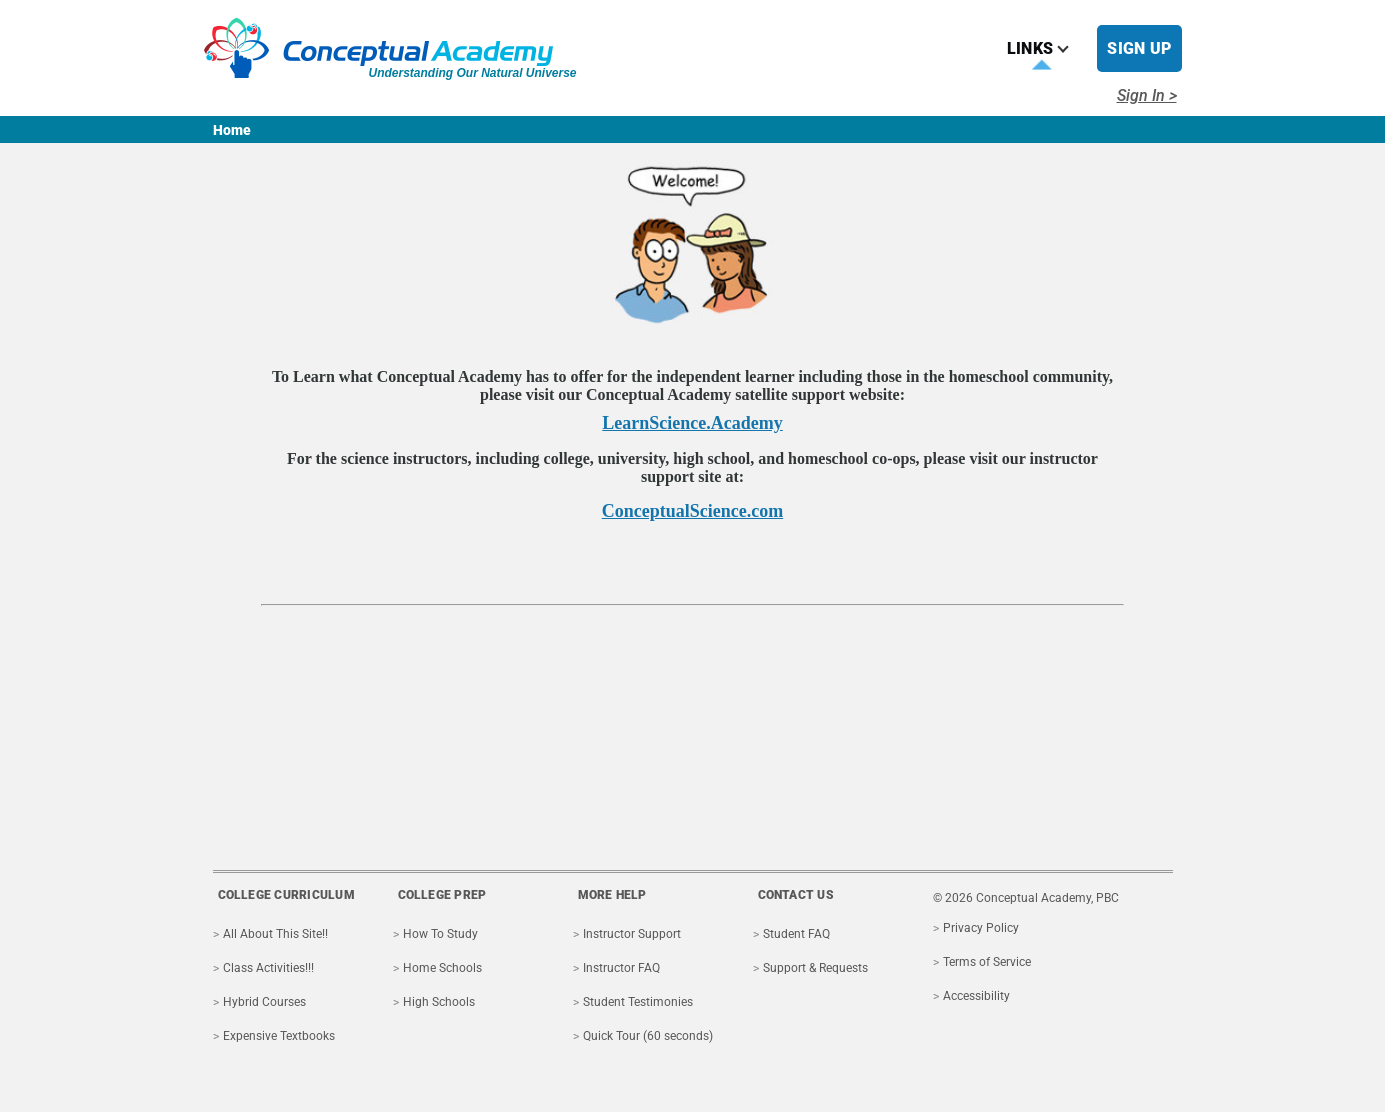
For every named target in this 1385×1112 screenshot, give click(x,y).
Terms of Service (987, 962)
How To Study (440, 934)
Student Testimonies (638, 1002)
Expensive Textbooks (279, 1036)
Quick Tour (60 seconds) (648, 1036)
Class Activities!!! (268, 968)
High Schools (439, 1002)
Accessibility (976, 996)
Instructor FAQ (621, 968)
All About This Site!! (275, 934)
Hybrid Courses (264, 1002)
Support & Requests (815, 968)
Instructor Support (632, 934)
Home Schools (442, 968)
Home (232, 130)
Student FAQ (796, 934)
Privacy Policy (981, 928)
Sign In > (1147, 95)
